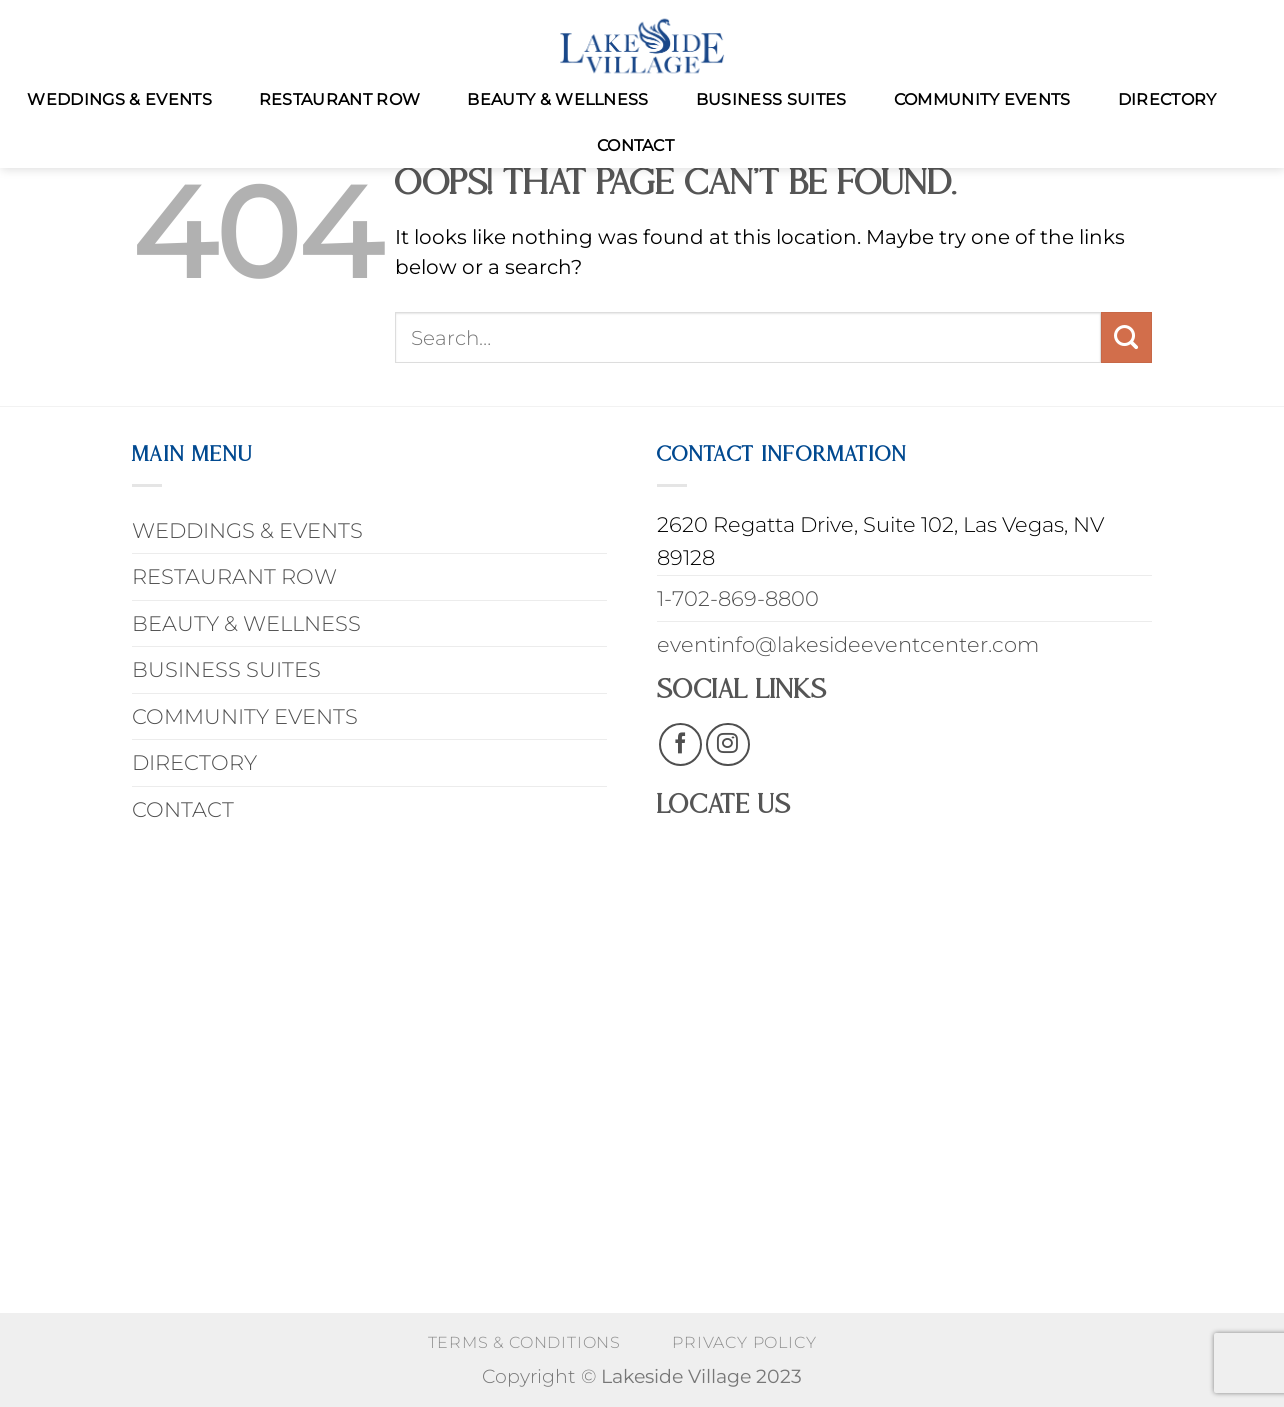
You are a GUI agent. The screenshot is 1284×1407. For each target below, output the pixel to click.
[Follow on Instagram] (727, 744)
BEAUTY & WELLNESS (557, 99)
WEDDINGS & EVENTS (119, 99)
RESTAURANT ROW (339, 99)
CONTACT (635, 145)
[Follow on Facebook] (680, 744)
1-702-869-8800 (738, 598)
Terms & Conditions (524, 1342)
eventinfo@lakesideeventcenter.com (848, 644)
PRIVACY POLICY (744, 1342)
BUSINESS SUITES (771, 99)
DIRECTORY (1167, 99)
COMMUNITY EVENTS (982, 99)
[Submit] (1126, 337)
